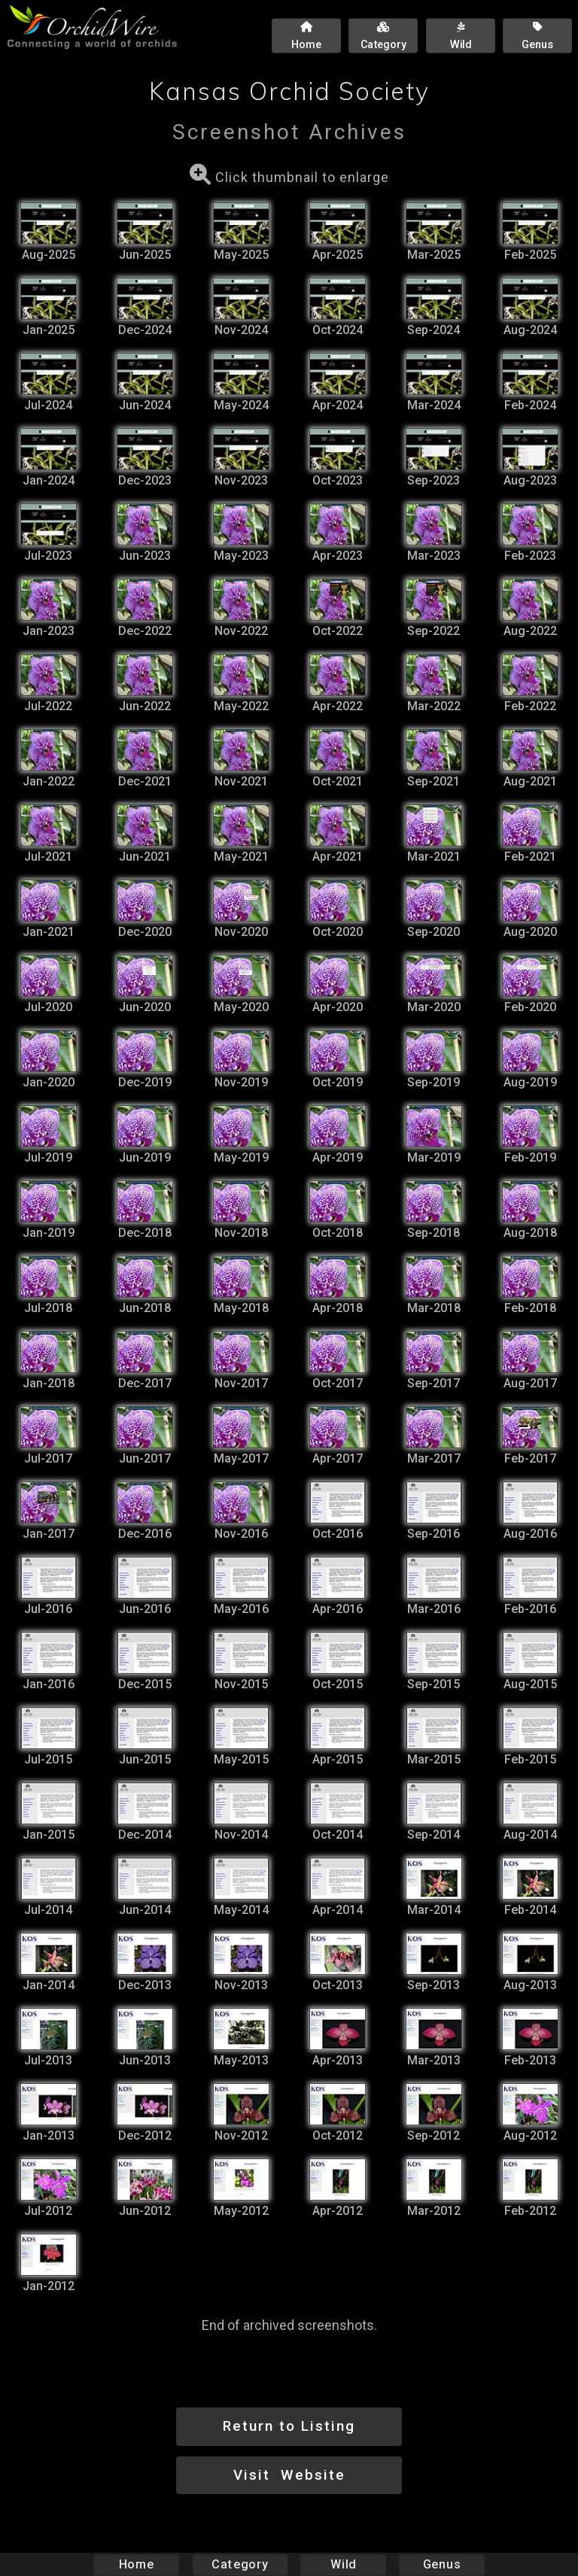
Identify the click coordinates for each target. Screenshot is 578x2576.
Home (136, 2564)
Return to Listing (289, 2426)
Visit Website (289, 2474)
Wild (343, 2564)
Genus (441, 2564)
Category (240, 2564)
